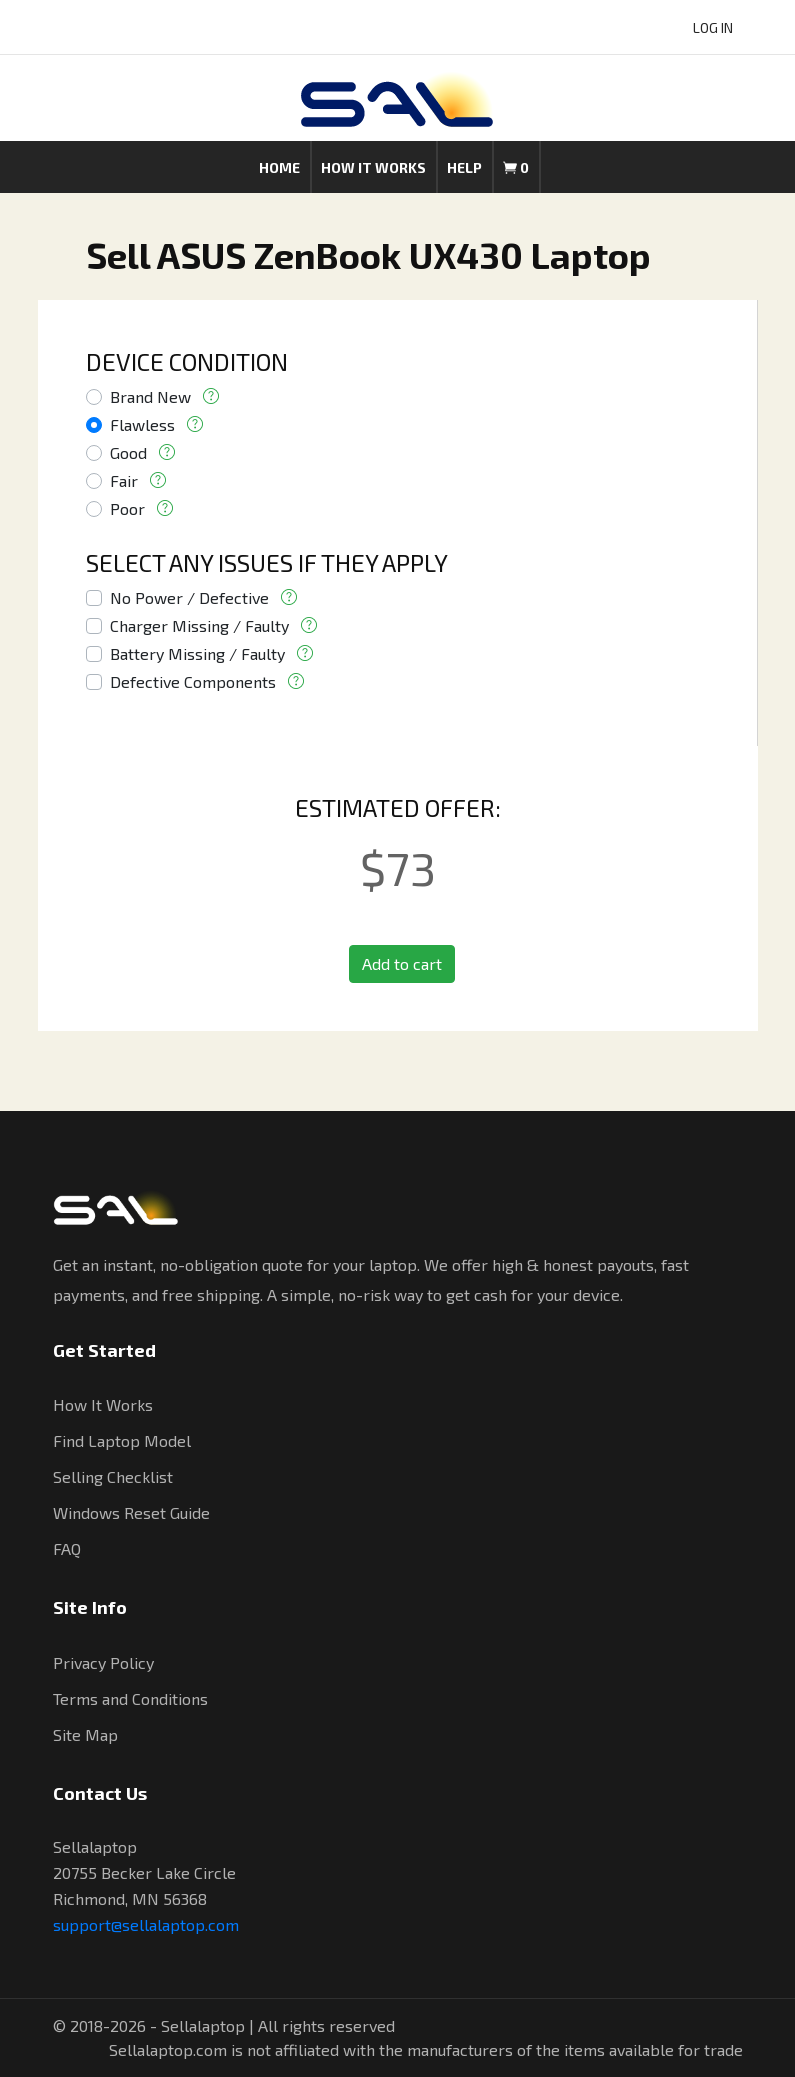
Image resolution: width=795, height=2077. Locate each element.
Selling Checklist (113, 1476)
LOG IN (713, 27)
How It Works (103, 1404)
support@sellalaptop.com (146, 1924)
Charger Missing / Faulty (199, 625)
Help (464, 167)
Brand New (150, 396)
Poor (127, 508)
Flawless (142, 424)
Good (128, 452)
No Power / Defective (189, 597)
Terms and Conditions (130, 1698)
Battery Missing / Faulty (197, 653)
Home (279, 167)
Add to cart (402, 963)
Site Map (85, 1734)
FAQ (67, 1548)
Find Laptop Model (122, 1440)
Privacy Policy (103, 1662)
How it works (373, 167)
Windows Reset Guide (131, 1512)
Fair (124, 480)
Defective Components (193, 681)
